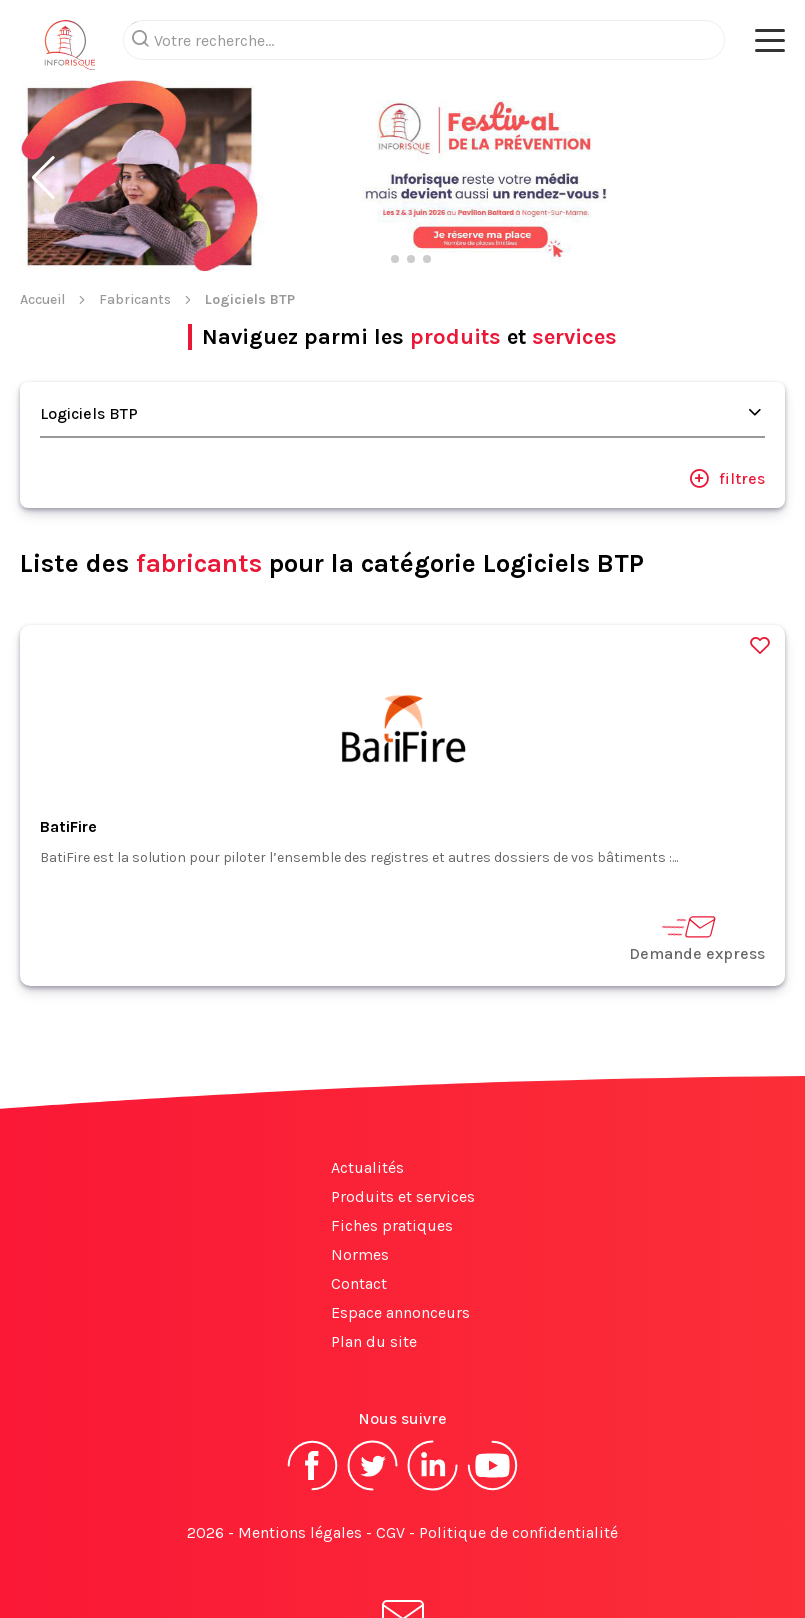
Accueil (42, 299)
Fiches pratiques (392, 1225)
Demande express (697, 937)
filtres (727, 478)
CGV (390, 1532)
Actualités (367, 1167)
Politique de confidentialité (518, 1532)
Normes (360, 1254)
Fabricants (135, 299)
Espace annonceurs (400, 1312)
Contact (359, 1283)
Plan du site (374, 1341)
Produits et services (403, 1196)
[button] (43, 178)
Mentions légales (300, 1532)
